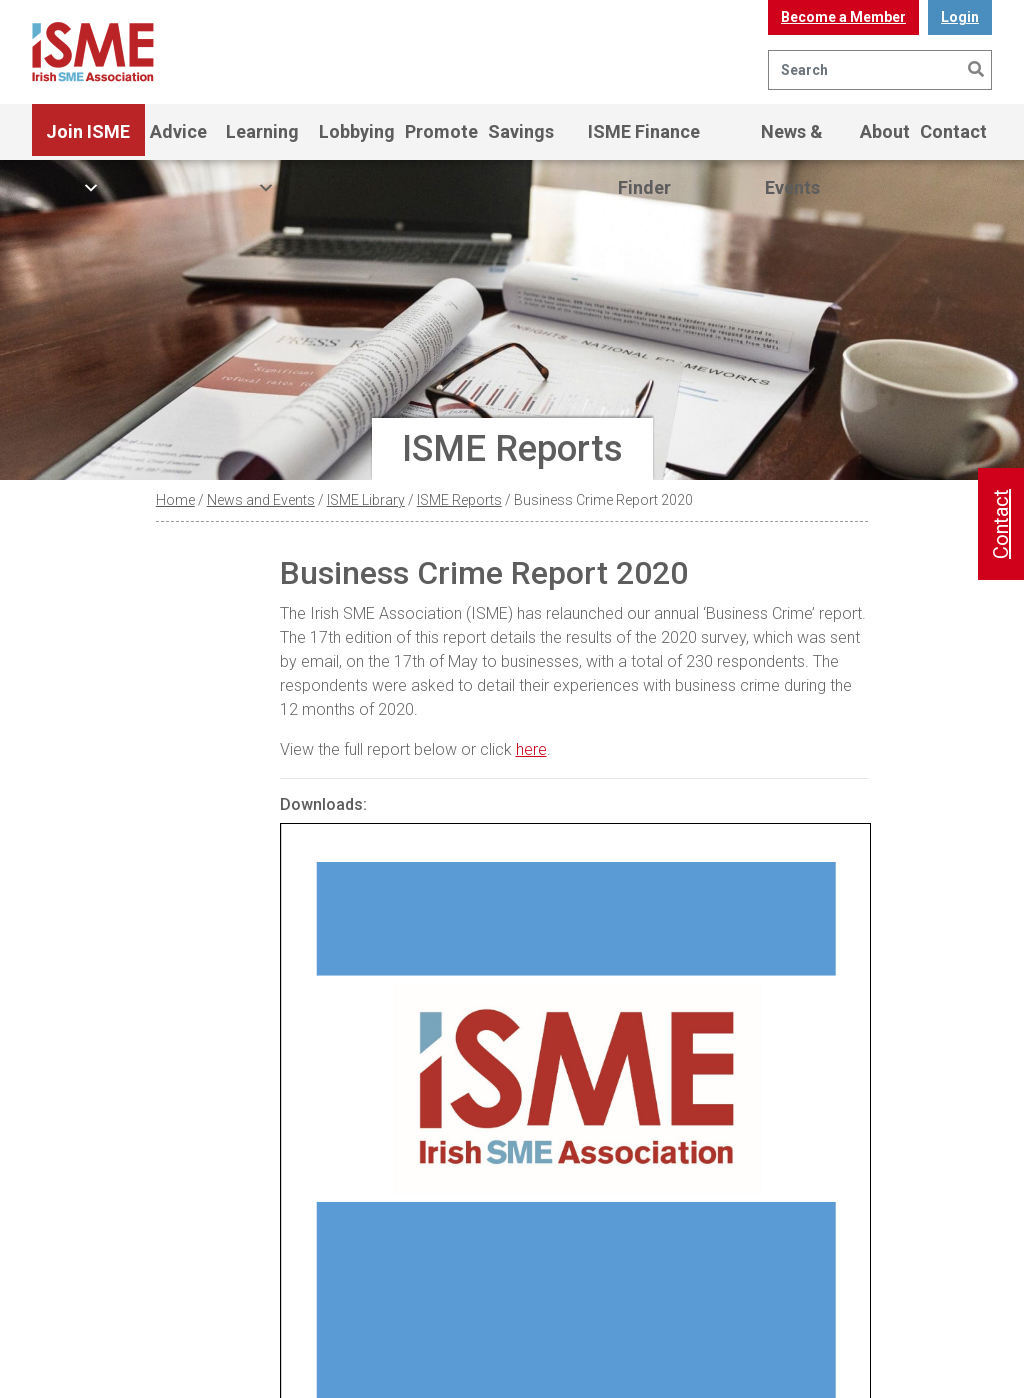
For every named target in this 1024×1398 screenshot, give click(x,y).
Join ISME (88, 140)
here (531, 749)
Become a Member (843, 17)
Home (175, 500)
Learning (262, 140)
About (885, 131)
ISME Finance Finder (644, 140)
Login (960, 17)
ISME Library (366, 500)
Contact (953, 131)
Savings (521, 131)
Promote (441, 131)
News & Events (792, 140)
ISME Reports (459, 500)
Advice (178, 131)
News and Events (261, 500)
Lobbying (357, 131)
